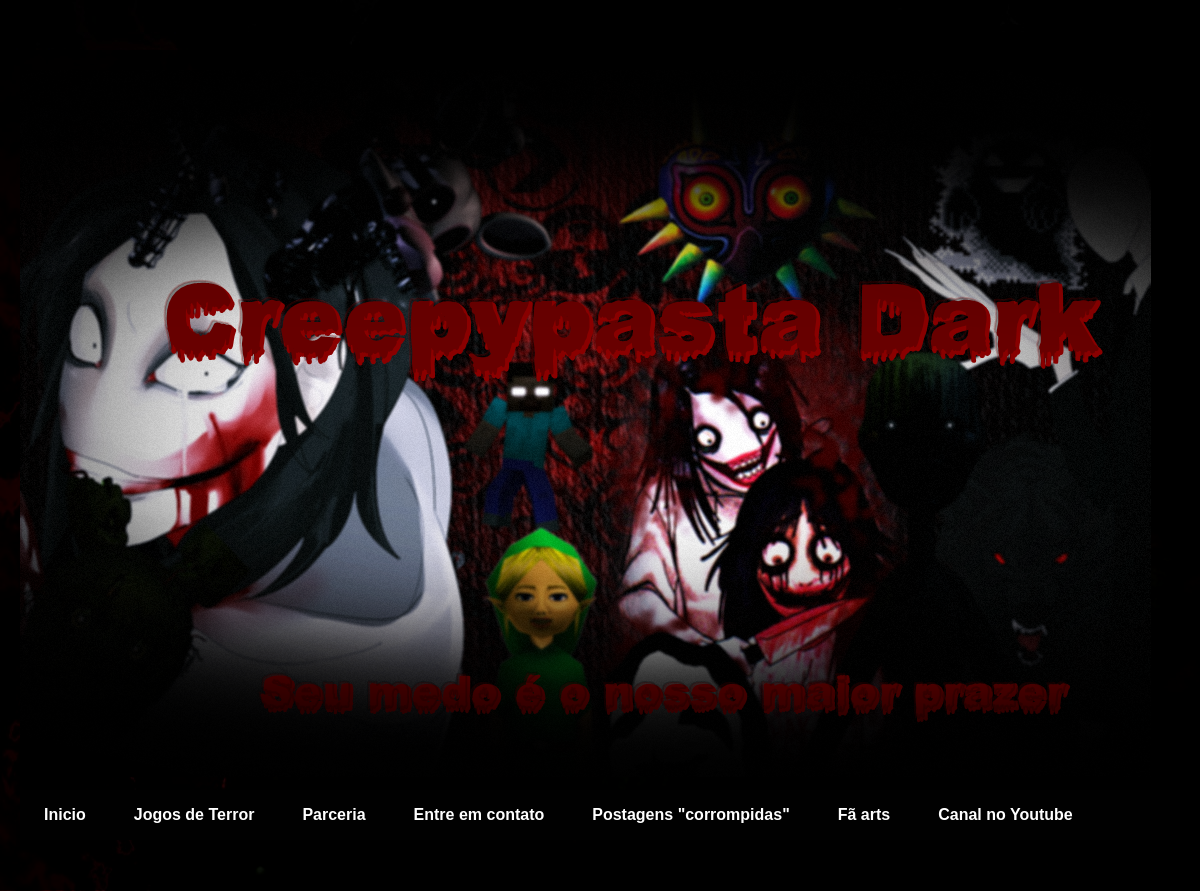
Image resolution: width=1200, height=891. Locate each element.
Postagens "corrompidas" (690, 814)
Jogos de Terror (194, 814)
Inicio (65, 814)
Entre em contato (479, 814)
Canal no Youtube (1005, 814)
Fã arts (864, 814)
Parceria (333, 814)
